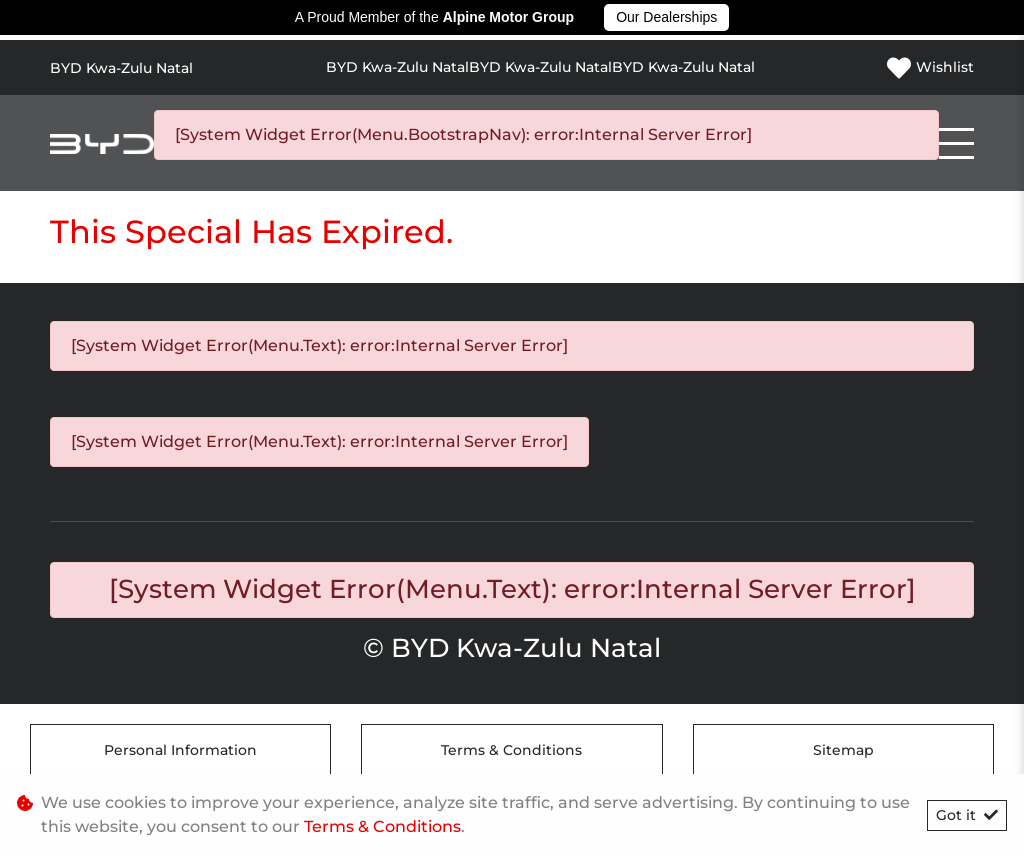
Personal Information (180, 750)
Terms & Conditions (511, 750)
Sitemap (843, 750)
